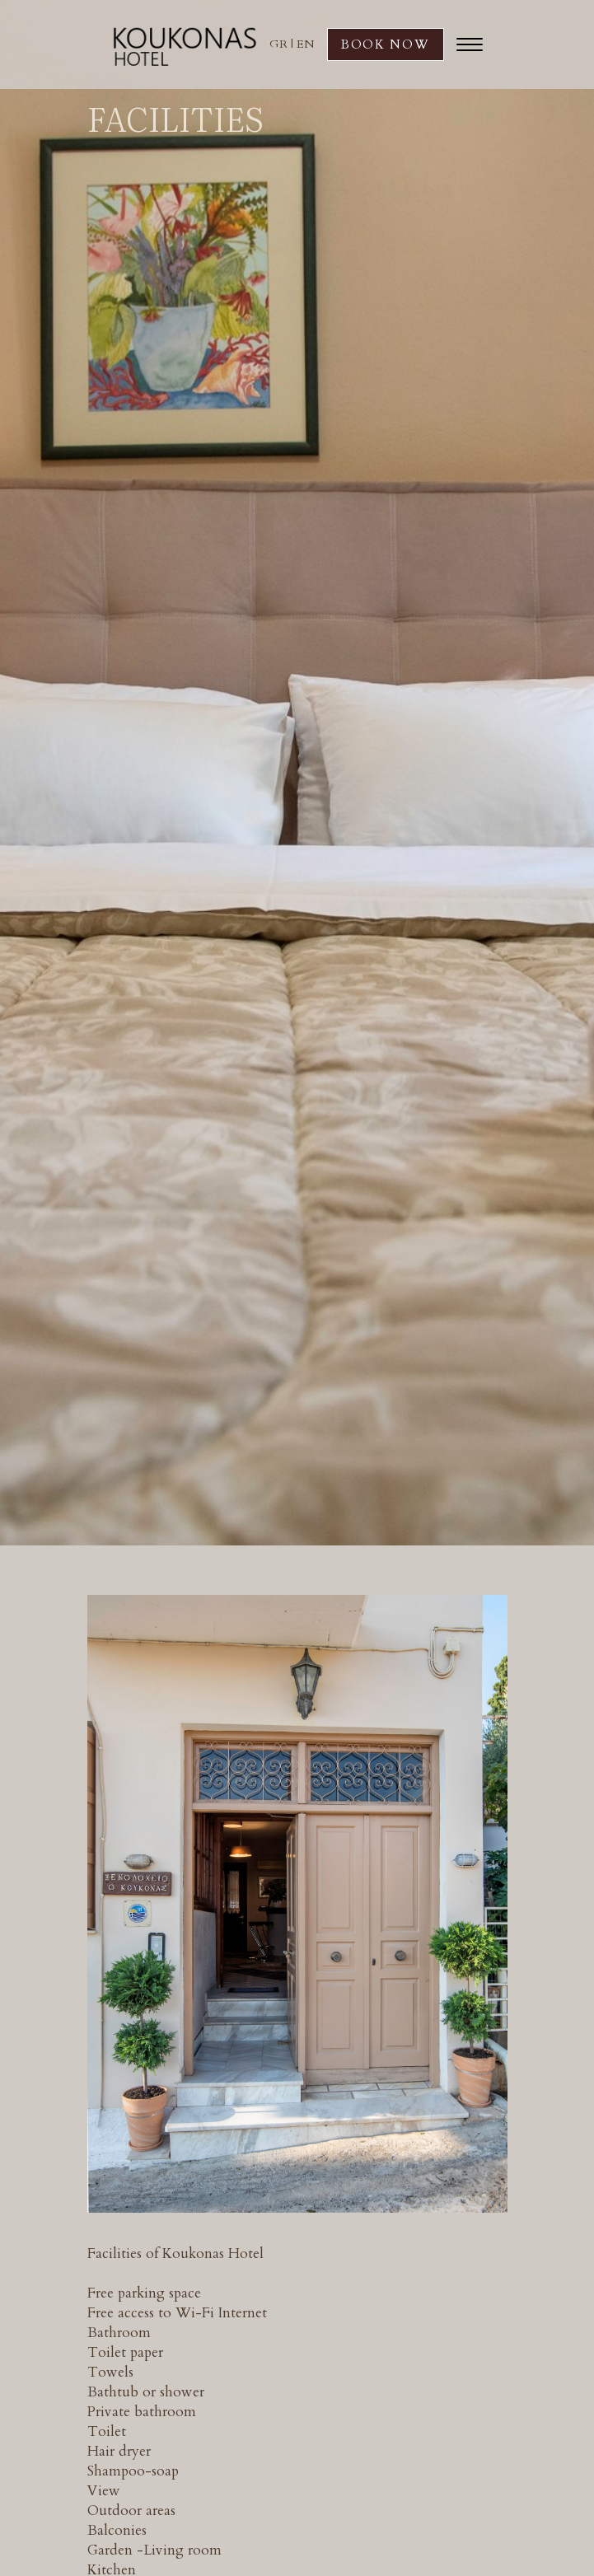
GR (278, 44)
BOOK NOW (385, 44)
